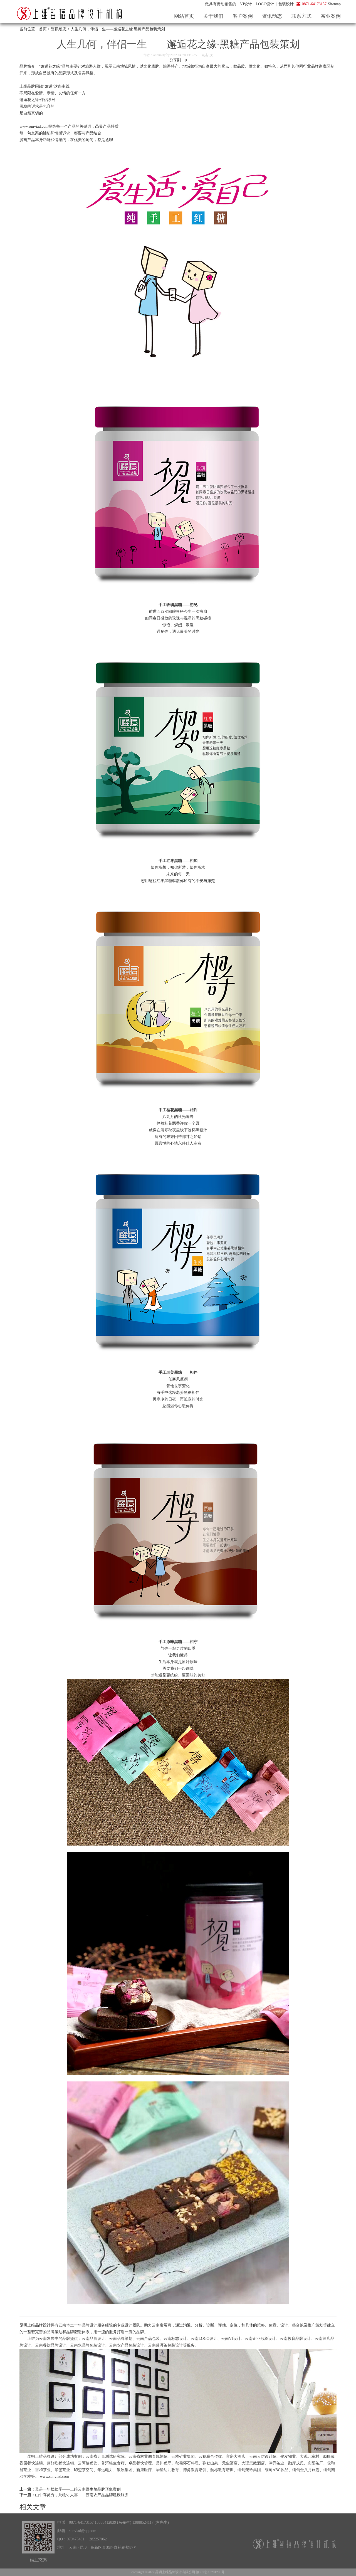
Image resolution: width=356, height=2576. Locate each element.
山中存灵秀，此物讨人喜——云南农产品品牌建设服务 (81, 2495)
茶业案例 (331, 16)
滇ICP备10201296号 (210, 2572)
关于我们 (213, 16)
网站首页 (184, 16)
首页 (43, 29)
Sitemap (334, 4)
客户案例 (243, 16)
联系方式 (301, 16)
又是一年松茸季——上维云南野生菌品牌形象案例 (78, 2489)
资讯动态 (272, 16)
